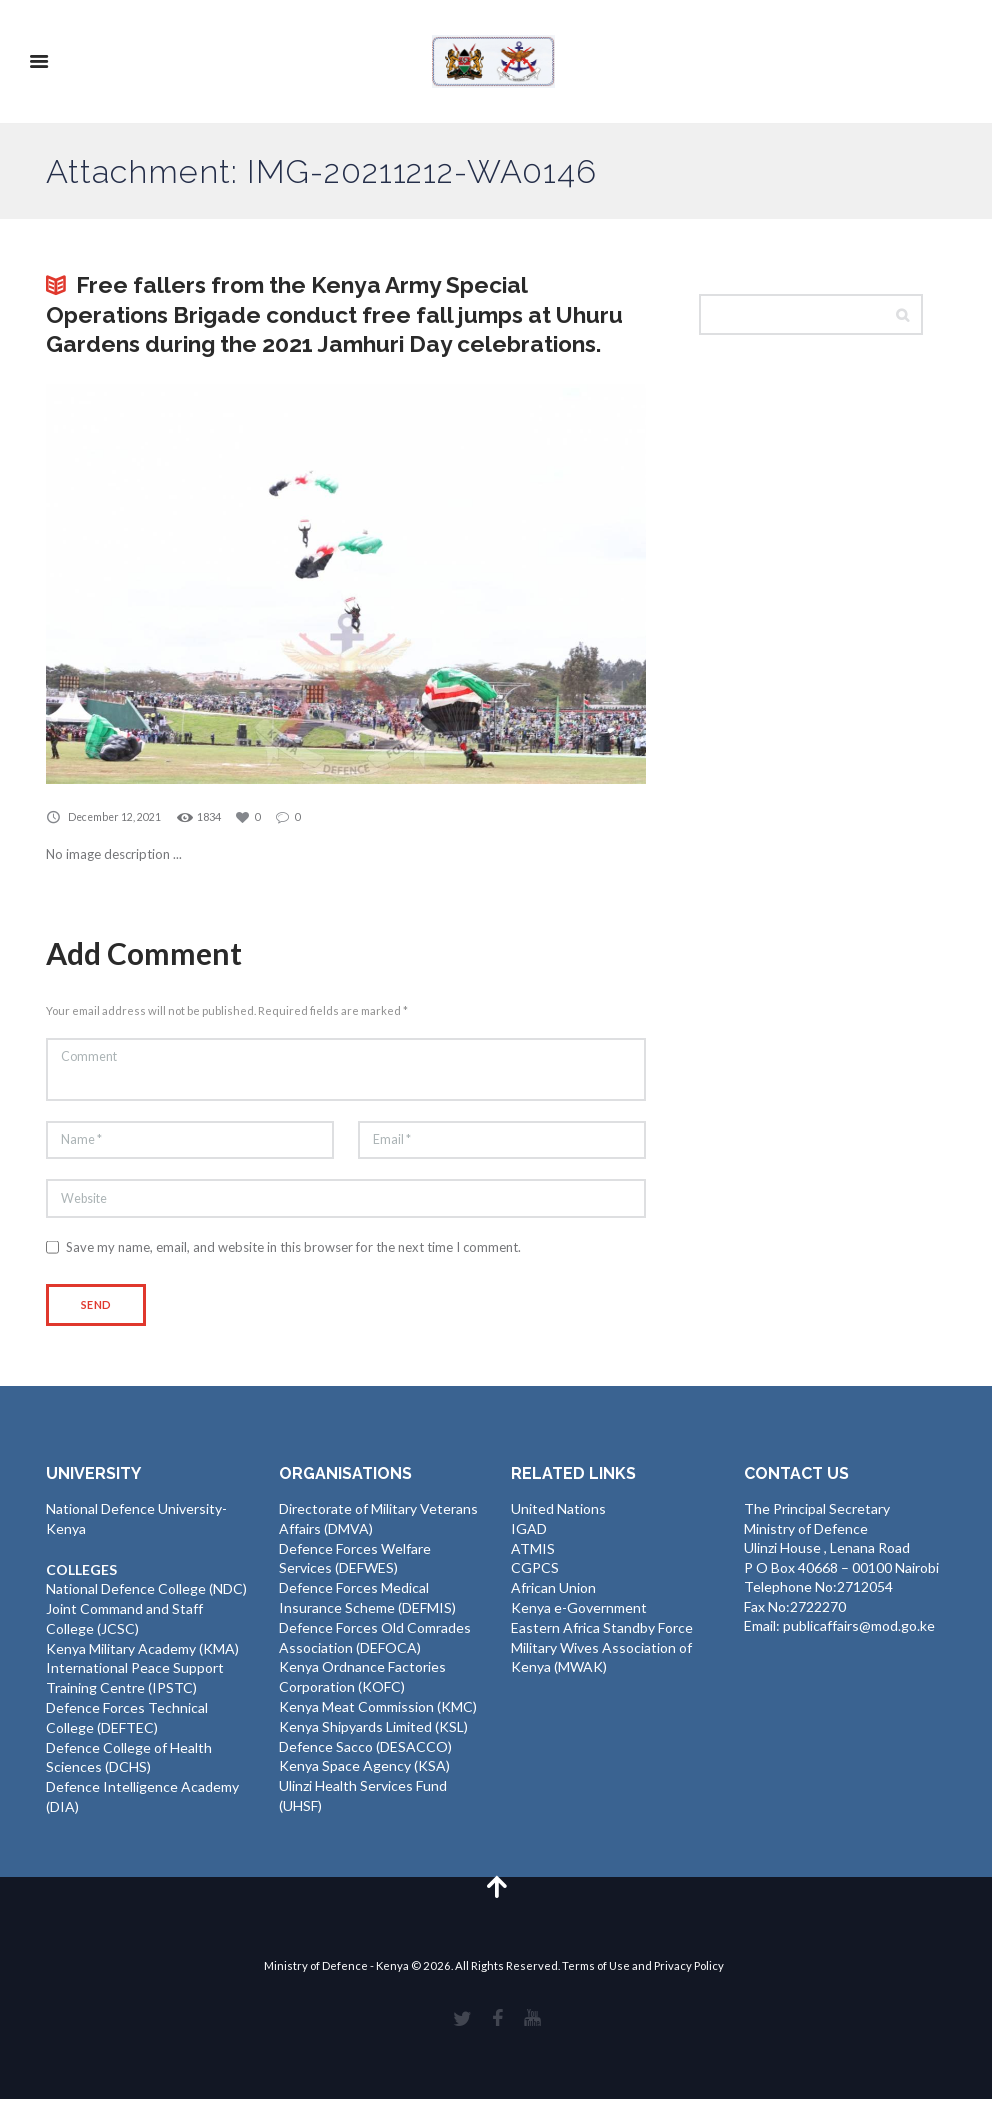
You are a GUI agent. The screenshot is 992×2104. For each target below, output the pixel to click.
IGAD (529, 1534)
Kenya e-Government (579, 1612)
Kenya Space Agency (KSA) (364, 1768)
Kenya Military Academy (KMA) (142, 1653)
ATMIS (533, 1554)
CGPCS (535, 1573)
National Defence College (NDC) (146, 1594)
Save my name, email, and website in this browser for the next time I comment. (293, 1253)
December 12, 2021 (116, 816)
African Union (553, 1593)
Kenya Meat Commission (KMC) (378, 1710)
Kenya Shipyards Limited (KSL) (373, 1729)
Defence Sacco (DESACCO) (365, 1749)
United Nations (558, 1515)
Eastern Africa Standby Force (602, 1632)
